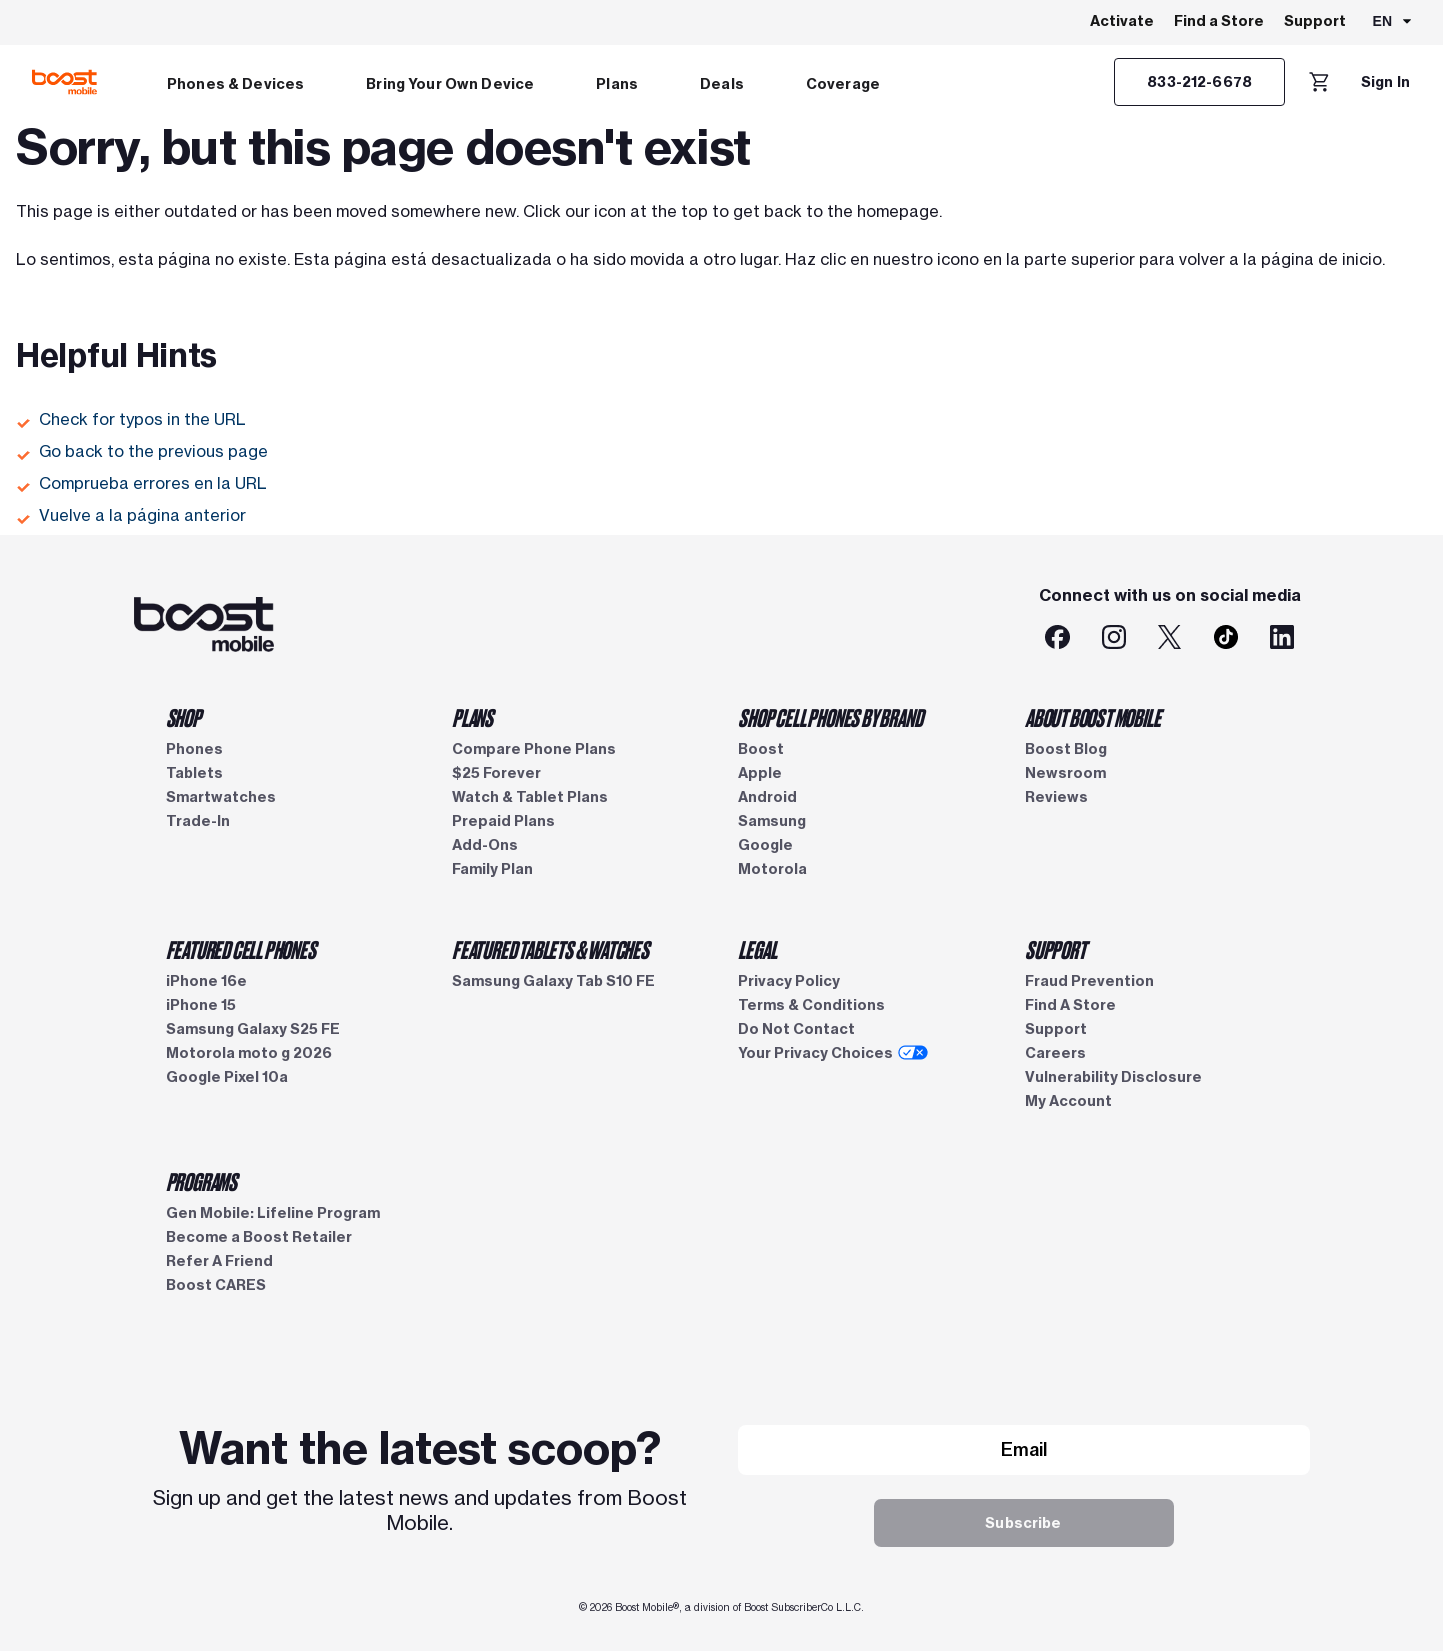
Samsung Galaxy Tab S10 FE (553, 981)
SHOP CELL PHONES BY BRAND (830, 717)
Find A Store (1070, 1005)
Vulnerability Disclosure (1113, 1077)
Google (765, 845)
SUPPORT (1055, 949)
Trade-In (198, 821)
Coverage (843, 84)
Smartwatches (221, 797)
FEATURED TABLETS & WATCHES (550, 949)
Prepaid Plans (503, 821)
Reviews (1056, 797)
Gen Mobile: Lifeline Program (273, 1213)
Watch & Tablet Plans (530, 797)
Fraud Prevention (1089, 981)
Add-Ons (485, 845)
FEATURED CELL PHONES (241, 949)
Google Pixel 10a (227, 1077)
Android (767, 797)
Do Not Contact (796, 1029)
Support (1315, 21)
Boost (761, 749)
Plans (617, 84)
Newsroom (1065, 773)
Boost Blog (1066, 749)
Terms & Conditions (811, 1005)
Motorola (772, 869)
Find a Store (1219, 21)
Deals (722, 84)
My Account (1068, 1101)
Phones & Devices (235, 84)
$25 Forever (496, 773)
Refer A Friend (219, 1261)
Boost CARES (216, 1285)
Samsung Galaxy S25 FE (253, 1029)
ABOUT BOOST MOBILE (1092, 717)
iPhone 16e (206, 981)
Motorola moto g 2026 (249, 1053)
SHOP (183, 717)
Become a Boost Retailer (259, 1237)
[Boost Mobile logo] (64, 82)
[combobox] (1393, 23)
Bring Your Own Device (450, 84)
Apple (760, 773)
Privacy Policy (789, 981)
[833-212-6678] (1199, 82)
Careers (1055, 1053)
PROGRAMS (201, 1181)
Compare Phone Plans (534, 749)
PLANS (472, 717)
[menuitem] (235, 82)
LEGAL (757, 949)
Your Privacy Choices (833, 1053)
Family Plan (492, 869)
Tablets (194, 773)
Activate (1122, 21)
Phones (194, 749)
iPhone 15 (201, 1005)
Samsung (772, 821)
